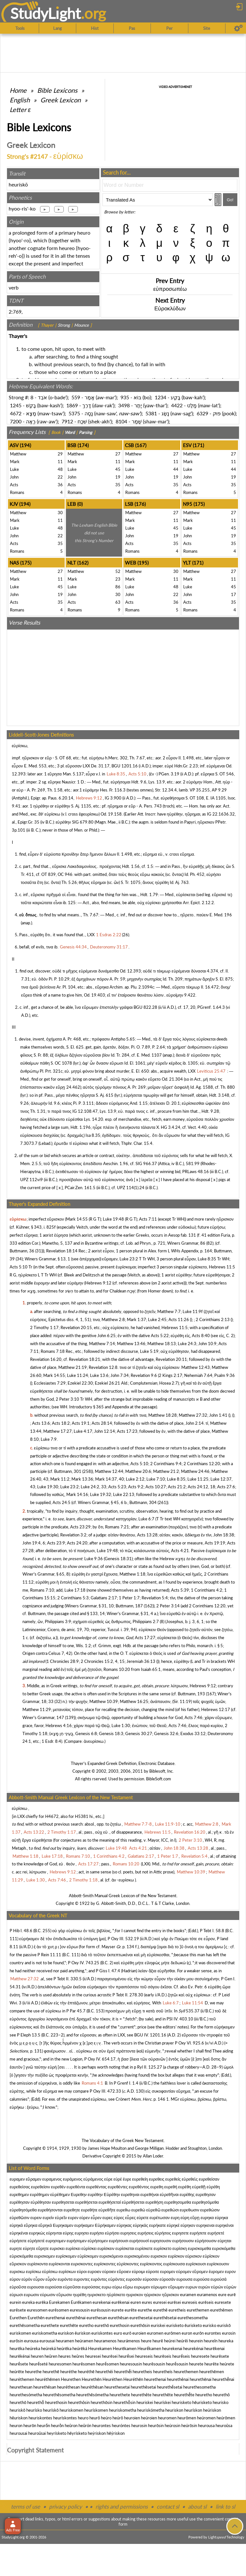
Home (18, 90)
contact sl (168, 2506)
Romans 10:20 (116, 1669)
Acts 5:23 (117, 1486)
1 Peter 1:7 (129, 1597)
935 (124, 397)
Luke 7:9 (49, 1439)
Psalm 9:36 (224, 1375)
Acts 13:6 (41, 1423)
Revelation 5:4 (155, 1597)
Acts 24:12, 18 (201, 1486)
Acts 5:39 (180, 1590)
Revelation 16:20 (46, 1359)
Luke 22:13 (123, 1494)
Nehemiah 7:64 (198, 1375)
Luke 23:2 (128, 1258)
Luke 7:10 (155, 1479)
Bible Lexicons (57, 90)
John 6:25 (106, 1335)
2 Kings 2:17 (170, 1375)
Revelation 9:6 (144, 1375)
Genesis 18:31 (118, 1558)
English (20, 100)
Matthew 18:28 (162, 1415)
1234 (160, 397)
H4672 (52, 1816)
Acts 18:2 (61, 1423)
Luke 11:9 (192, 1311)
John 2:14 (194, 1423)
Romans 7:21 (117, 1526)
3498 (124, 405)
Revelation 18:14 (62, 1250)
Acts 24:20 (77, 1542)
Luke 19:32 (100, 1494)
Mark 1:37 (136, 1319)
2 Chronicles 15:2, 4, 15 (103, 1661)
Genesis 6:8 (86, 1733)
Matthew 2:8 (113, 1319)
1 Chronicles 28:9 (62, 1661)
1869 (72, 405)
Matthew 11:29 (36, 1709)
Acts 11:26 (178, 1319)
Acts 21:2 (177, 1486)
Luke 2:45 (157, 1319)
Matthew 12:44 (109, 1471)
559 (75, 397)
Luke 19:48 (113, 1219)
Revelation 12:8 (103, 1367)
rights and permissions (121, 2506)
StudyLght (45, 13)
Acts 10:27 (155, 1486)
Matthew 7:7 (169, 1311)
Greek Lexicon (60, 100)
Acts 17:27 (145, 1637)
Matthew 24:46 (195, 1471)
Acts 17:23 (127, 1431)
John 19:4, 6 (33, 1542)
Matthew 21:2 (166, 1471)
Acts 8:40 (201, 1335)
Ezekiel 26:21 (107, 1383)
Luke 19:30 (47, 1486)
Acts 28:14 (102, 1423)
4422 (177, 405)
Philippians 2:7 (146, 1621)
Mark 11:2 (60, 1479)
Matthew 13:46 (131, 1343)
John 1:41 (218, 1415)
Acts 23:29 (80, 1526)
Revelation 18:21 (84, 1359)
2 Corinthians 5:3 (73, 1597)
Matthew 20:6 (138, 1471)
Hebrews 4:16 (58, 1725)
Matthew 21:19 (72, 1367)
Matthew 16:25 (134, 1701)
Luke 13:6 (99, 1375)
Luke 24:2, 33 (93, 1486)
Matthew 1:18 (132, 1574)
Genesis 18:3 (111, 1733)
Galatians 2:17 (104, 1597)
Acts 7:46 (193, 1717)
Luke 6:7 (146, 1518)
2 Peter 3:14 (168, 1605)
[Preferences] (238, 28)
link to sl (225, 2506)
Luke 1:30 (120, 1725)
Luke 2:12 (135, 1479)
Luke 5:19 (149, 1351)
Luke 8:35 (207, 1258)
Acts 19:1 (81, 1423)
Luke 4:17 (83, 1431)
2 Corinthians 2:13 (213, 1319)
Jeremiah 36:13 (141, 1661)
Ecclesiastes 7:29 (50, 1383)
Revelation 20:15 (76, 1327)
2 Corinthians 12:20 (202, 1463)
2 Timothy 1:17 (44, 1327)
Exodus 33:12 (193, 1733)
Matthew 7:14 (102, 1343)
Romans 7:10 (42, 1590)
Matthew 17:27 (57, 1431)
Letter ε (20, 109)
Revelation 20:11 (171, 1359)
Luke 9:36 (93, 1558)
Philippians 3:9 (58, 1621)
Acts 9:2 (136, 1486)
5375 (74, 413)
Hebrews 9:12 (98, 1282)
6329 (202, 413)
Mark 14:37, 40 (109, 1479)
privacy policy (65, 2506)
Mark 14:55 (77, 1219)
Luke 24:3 (187, 1343)
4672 (15, 413)
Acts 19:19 (215, 1542)
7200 (15, 421)
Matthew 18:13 (161, 1343)
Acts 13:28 (147, 1534)
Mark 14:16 (77, 1494)
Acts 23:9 (56, 1542)
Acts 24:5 (61, 1502)
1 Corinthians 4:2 (206, 1590)
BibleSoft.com (158, 1778)
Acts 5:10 (19, 1266)
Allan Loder (153, 2155)
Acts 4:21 (180, 1550)
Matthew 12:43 (195, 1367)
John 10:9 (207, 1343)
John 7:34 (120, 1375)
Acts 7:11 (148, 1219)
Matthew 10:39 (103, 1701)
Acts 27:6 (226, 1486)
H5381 (81, 1816)
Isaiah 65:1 (151, 1669)
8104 (121, 421)
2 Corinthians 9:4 (166, 1463)
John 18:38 (223, 1534)
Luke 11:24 (77, 1375)
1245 (15, 405)
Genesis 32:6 (166, 1733)
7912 (67, 421)
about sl (197, 2506)
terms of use (25, 2506)
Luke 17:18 (75, 1590)
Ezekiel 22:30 (80, 1383)
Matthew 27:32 (193, 1415)
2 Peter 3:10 (67, 1399)
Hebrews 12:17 (215, 1709)
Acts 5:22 (160, 1335)
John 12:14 (104, 1431)
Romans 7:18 (53, 1351)
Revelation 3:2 (73, 1534)
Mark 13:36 (82, 1479)
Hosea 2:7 (168, 1383)
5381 (151, 413)
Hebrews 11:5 (222, 1266)
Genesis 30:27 (138, 1733)
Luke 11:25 (198, 1479)
